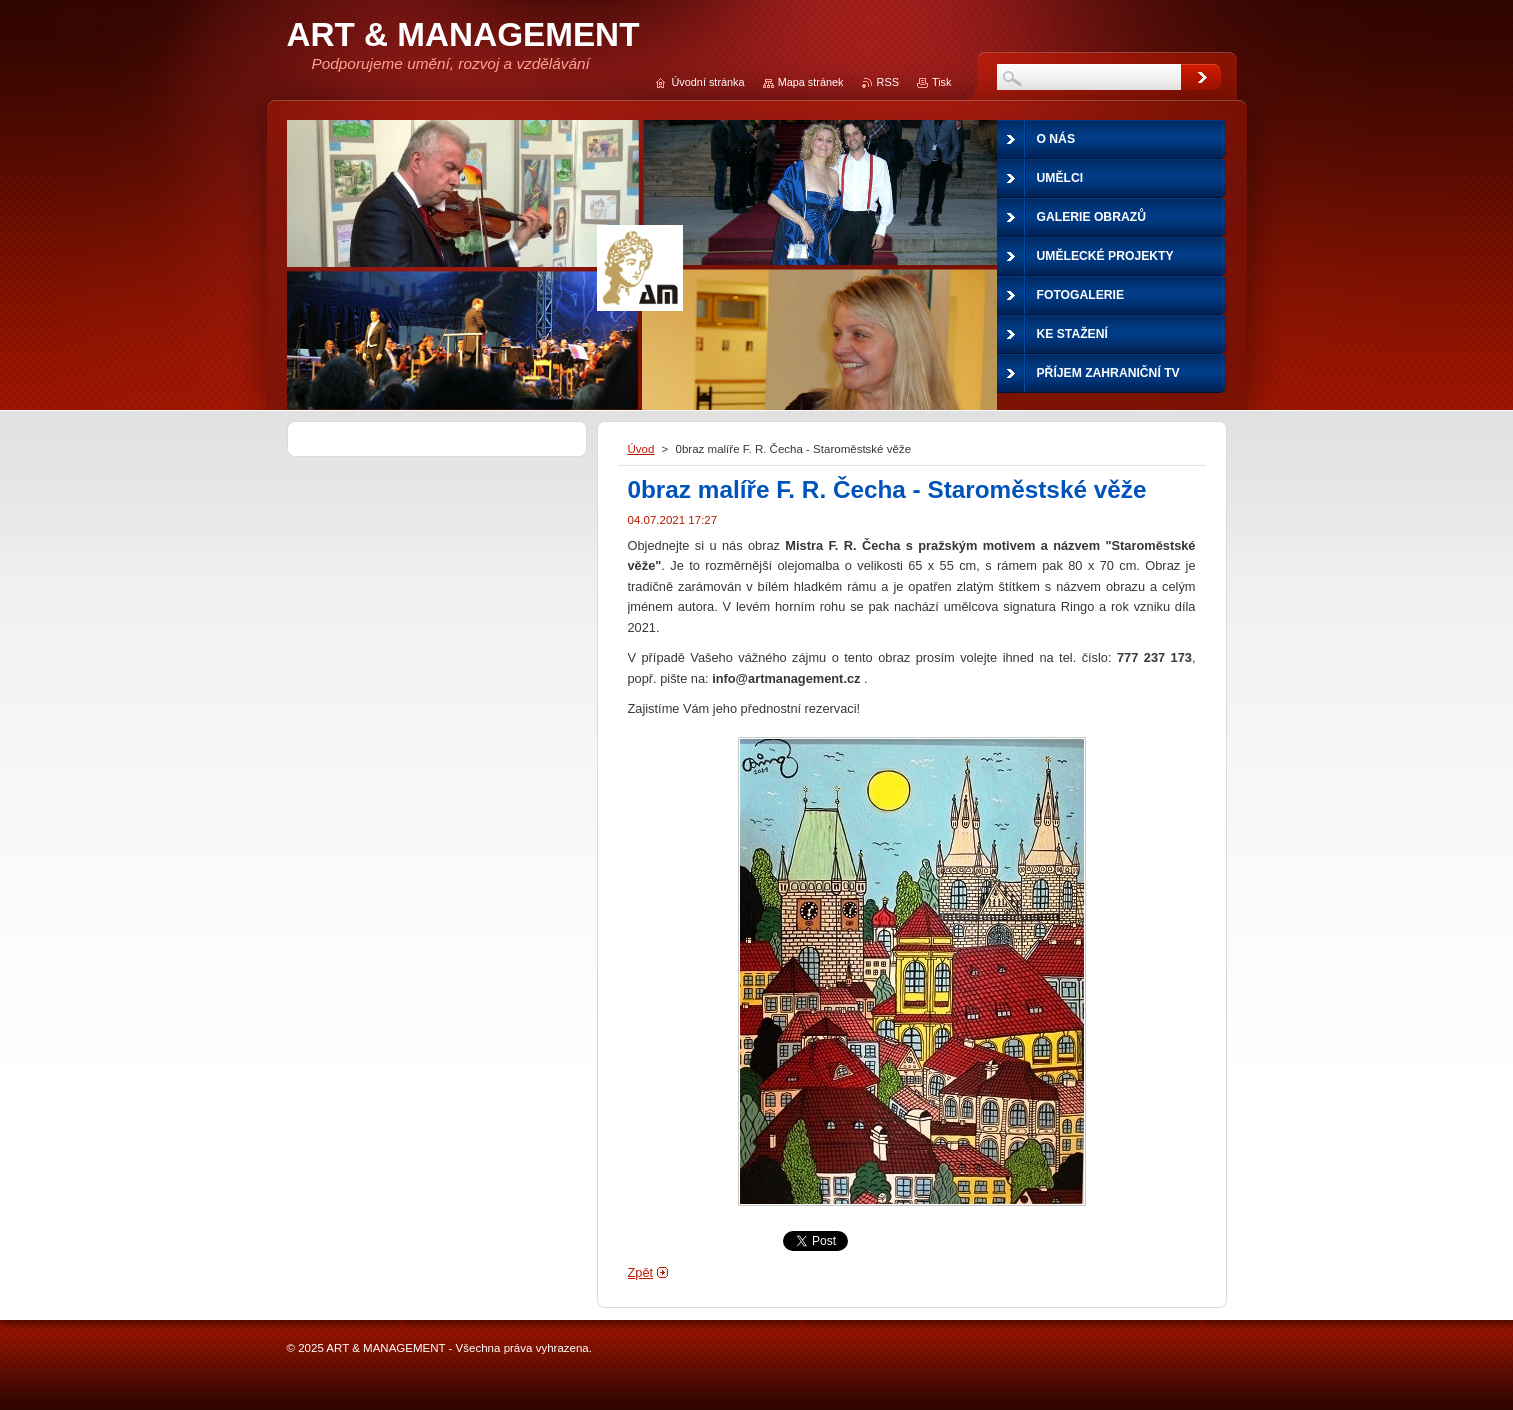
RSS (888, 82)
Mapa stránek (811, 82)
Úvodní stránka (707, 82)
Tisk (942, 82)
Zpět (641, 1272)
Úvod (641, 449)
